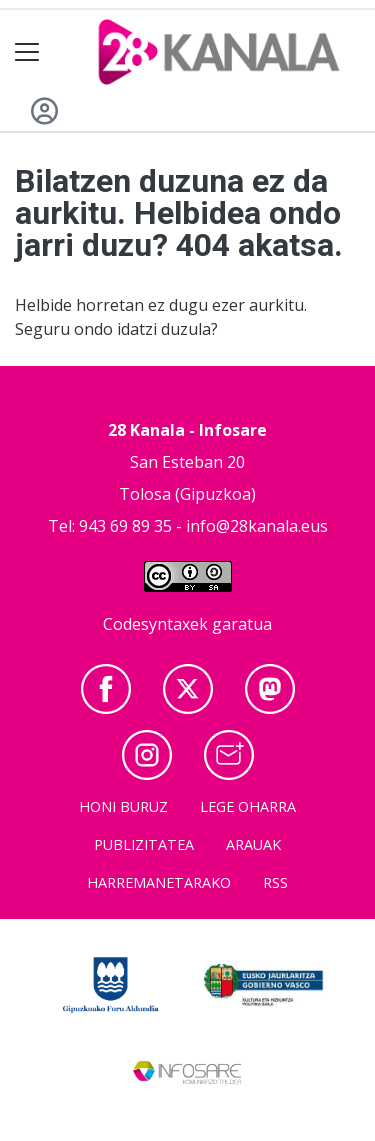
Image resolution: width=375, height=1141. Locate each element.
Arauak (253, 844)
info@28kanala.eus (257, 526)
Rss (275, 882)
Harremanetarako (159, 882)
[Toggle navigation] (27, 52)
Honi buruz (123, 806)
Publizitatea (144, 844)
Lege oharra (248, 806)
